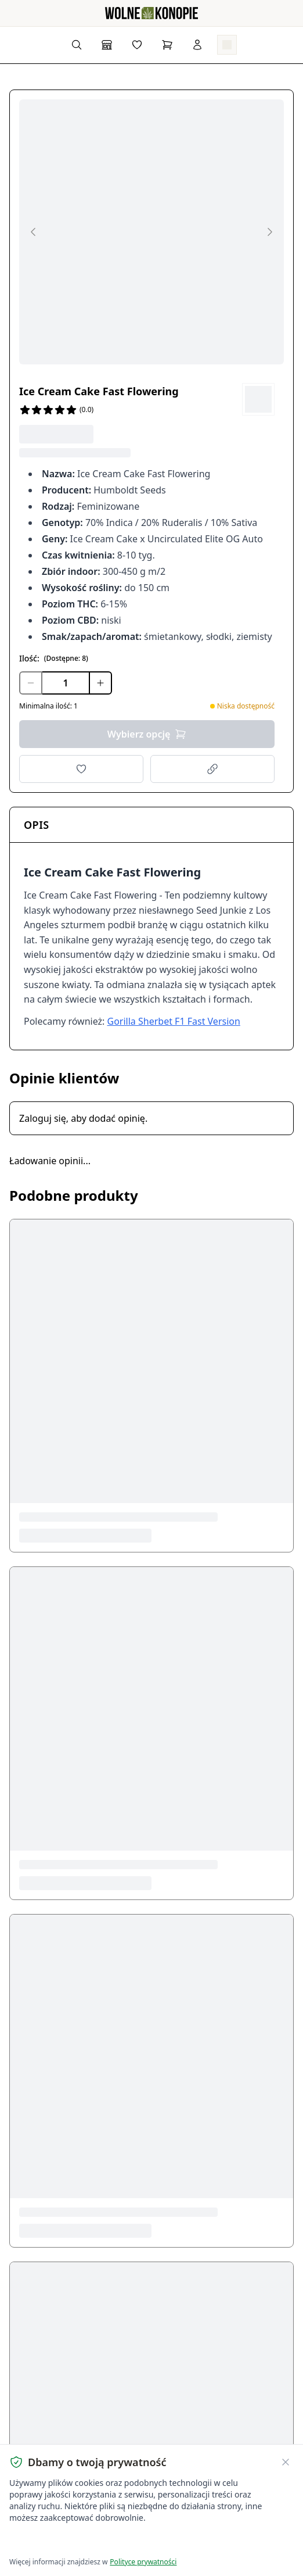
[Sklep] (106, 44)
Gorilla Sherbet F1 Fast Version (173, 1021)
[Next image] (270, 232)
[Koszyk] (167, 44)
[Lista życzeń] (137, 44)
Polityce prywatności (143, 2562)
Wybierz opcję (147, 734)
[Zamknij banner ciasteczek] (285, 2462)
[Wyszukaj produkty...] (76, 44)
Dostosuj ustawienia (146, 2541)
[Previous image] (33, 232)
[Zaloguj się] (197, 44)
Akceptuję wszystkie (51, 2541)
